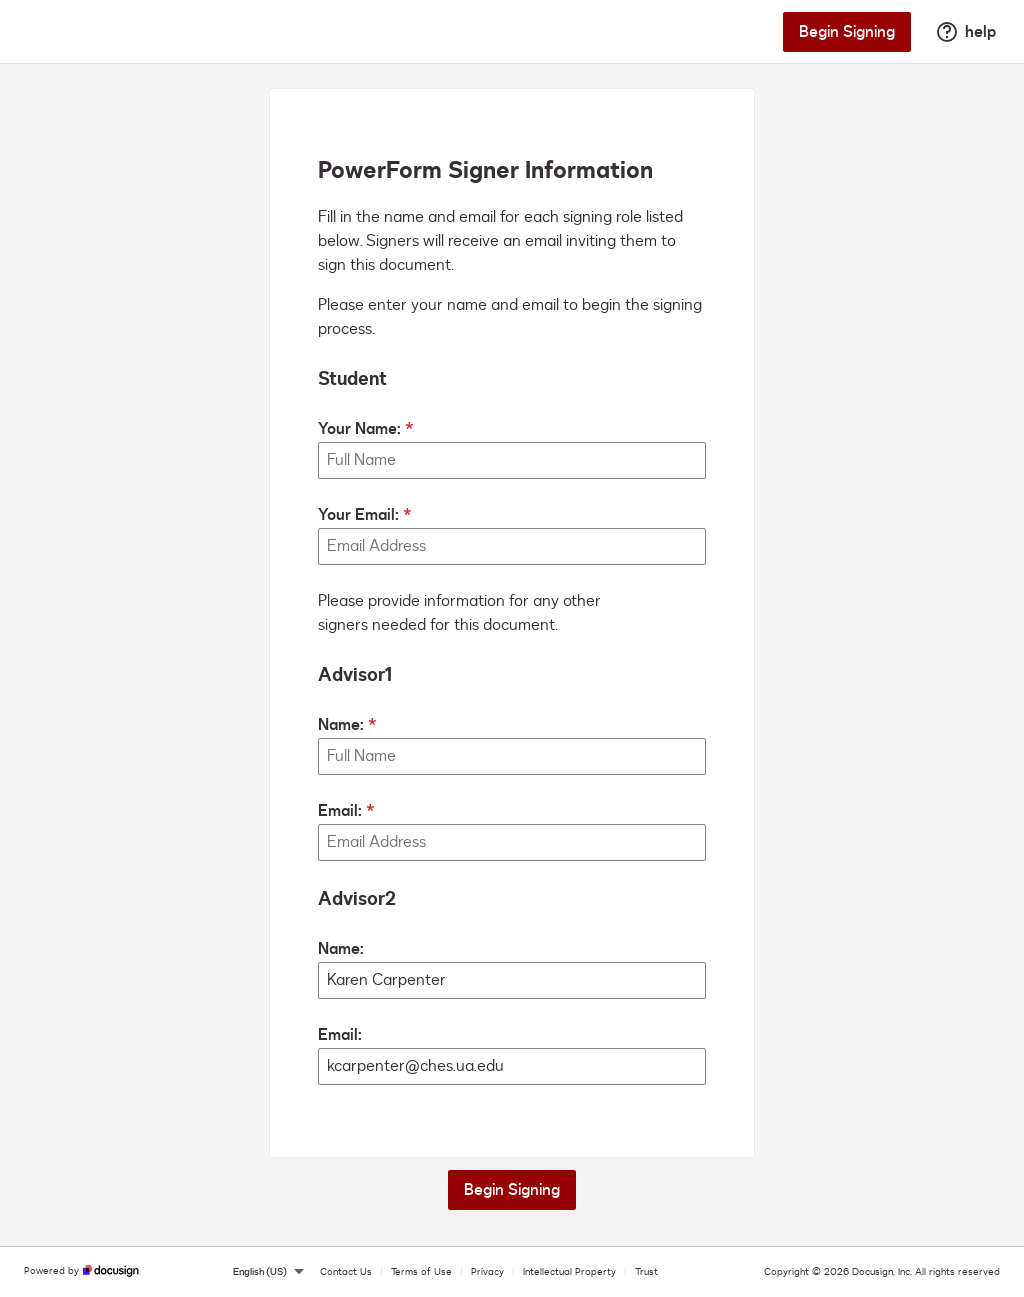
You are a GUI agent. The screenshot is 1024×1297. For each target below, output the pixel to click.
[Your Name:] (512, 460)
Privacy (487, 1272)
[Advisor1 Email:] (512, 842)
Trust (646, 1272)
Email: (340, 811)
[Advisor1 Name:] (512, 756)
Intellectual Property (569, 1272)
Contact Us (346, 1272)
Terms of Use (421, 1272)
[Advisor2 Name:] (512, 980)
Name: (341, 725)
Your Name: (359, 429)
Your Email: (358, 515)
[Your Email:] (512, 546)
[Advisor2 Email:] (512, 1066)
